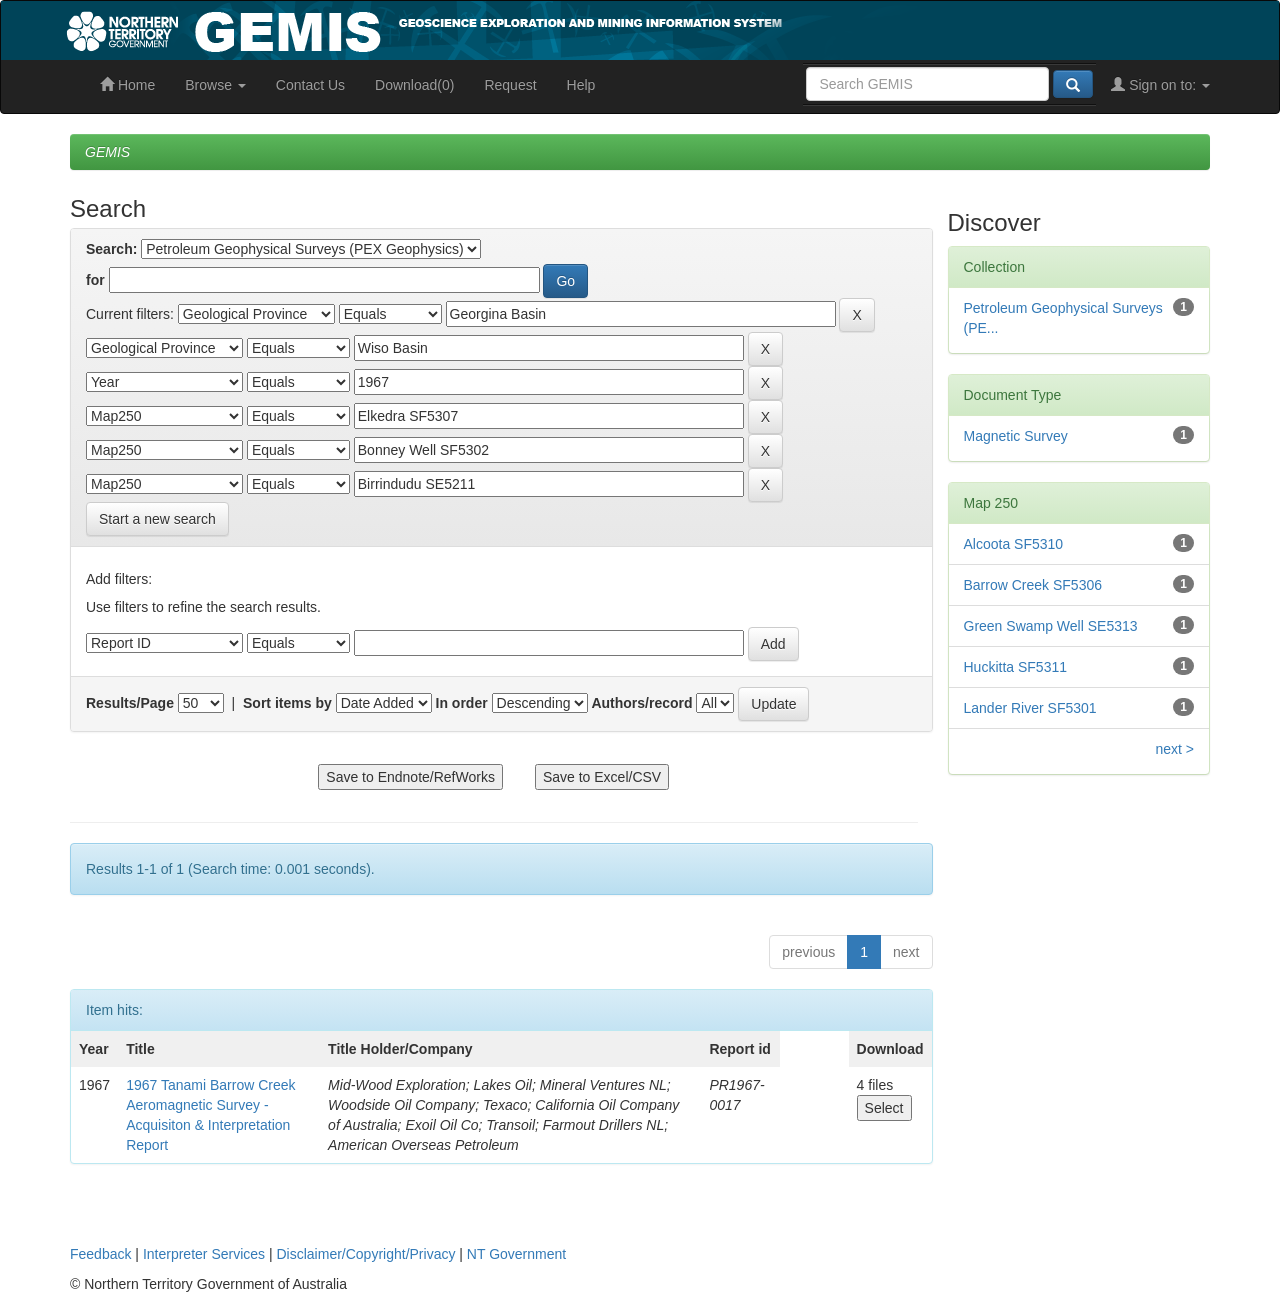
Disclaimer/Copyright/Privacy (366, 1254)
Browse (215, 85)
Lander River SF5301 (1030, 708)
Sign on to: (1160, 85)
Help (581, 85)
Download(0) (414, 85)
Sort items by (287, 703)
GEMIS (107, 152)
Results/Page (130, 703)
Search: (111, 249)
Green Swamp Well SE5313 (1051, 626)
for (95, 280)
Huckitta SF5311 (1016, 667)
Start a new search (157, 519)
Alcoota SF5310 (1014, 544)
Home (127, 85)
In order (462, 703)
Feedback (100, 1254)
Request (510, 85)
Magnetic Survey (1016, 436)
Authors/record (641, 703)
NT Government (516, 1254)
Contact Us (310, 85)
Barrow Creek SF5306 (1033, 585)
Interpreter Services (204, 1254)
